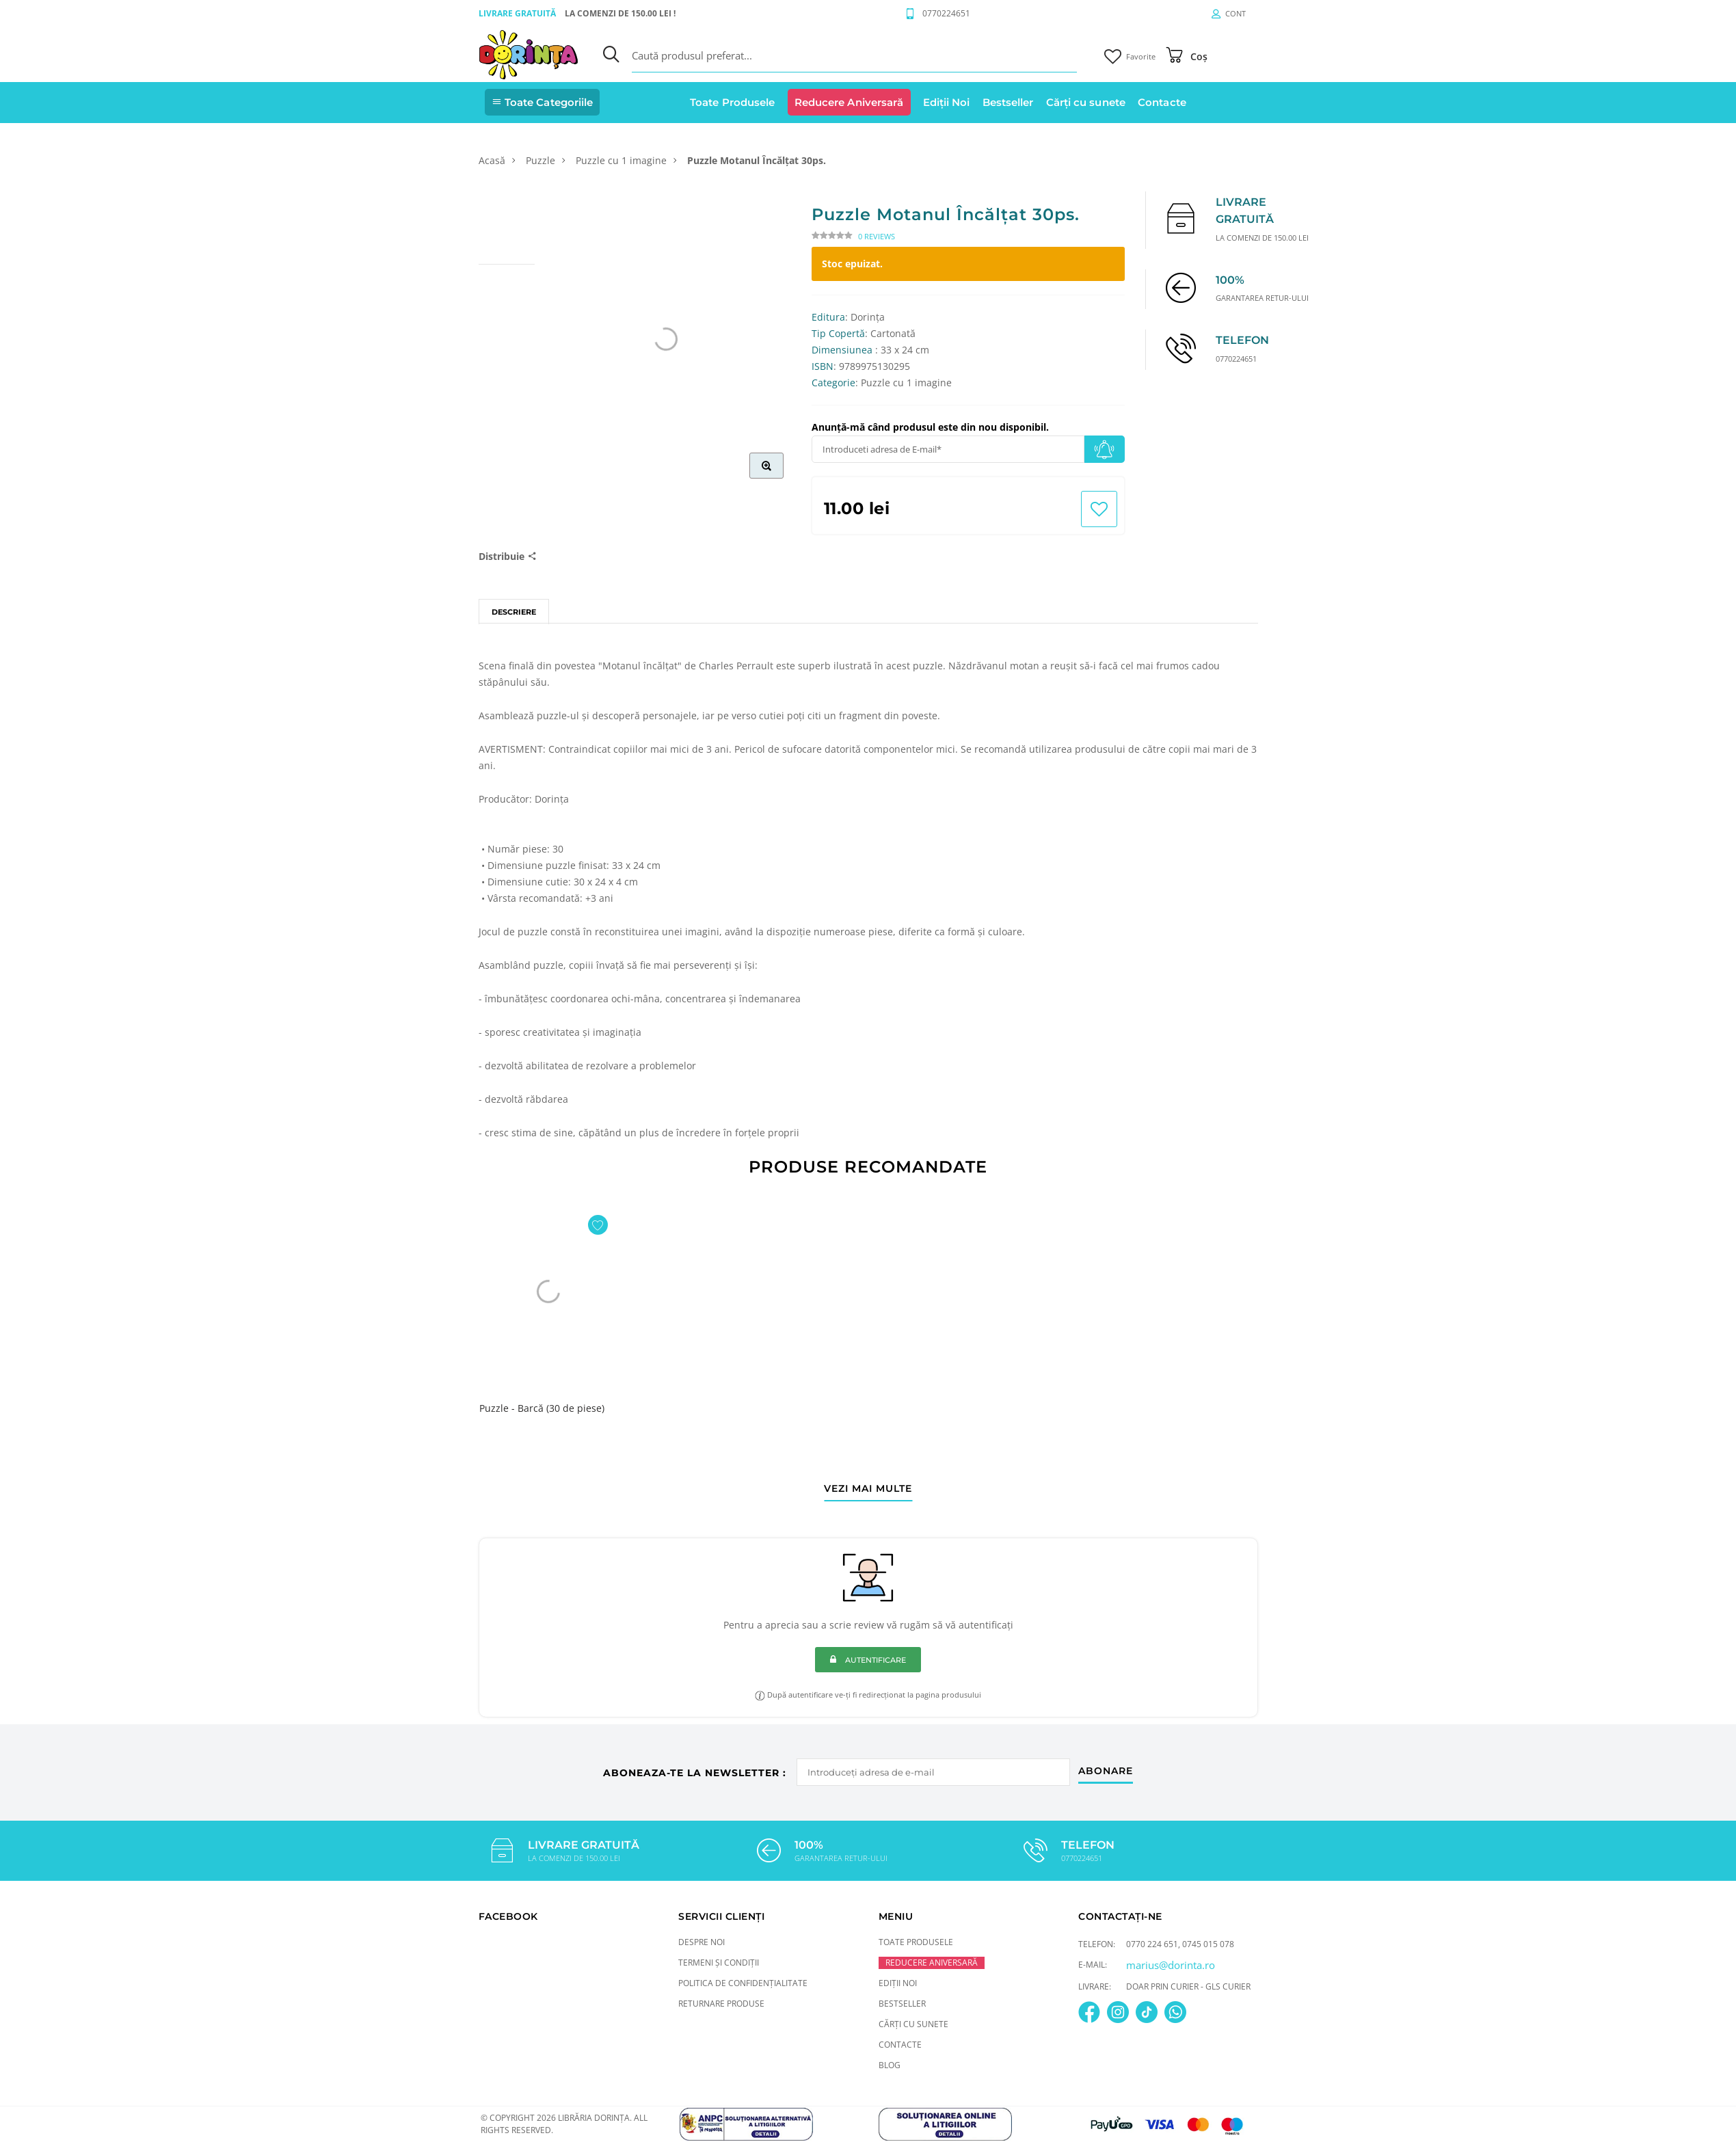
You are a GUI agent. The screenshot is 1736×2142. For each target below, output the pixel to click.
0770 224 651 (1152, 1943)
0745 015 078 (1208, 1943)
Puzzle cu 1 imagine (621, 160)
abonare (1107, 1769)
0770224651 (946, 13)
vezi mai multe (868, 1489)
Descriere (514, 612)
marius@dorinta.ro (1170, 1964)
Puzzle (540, 160)
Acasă (492, 160)
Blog (889, 2064)
